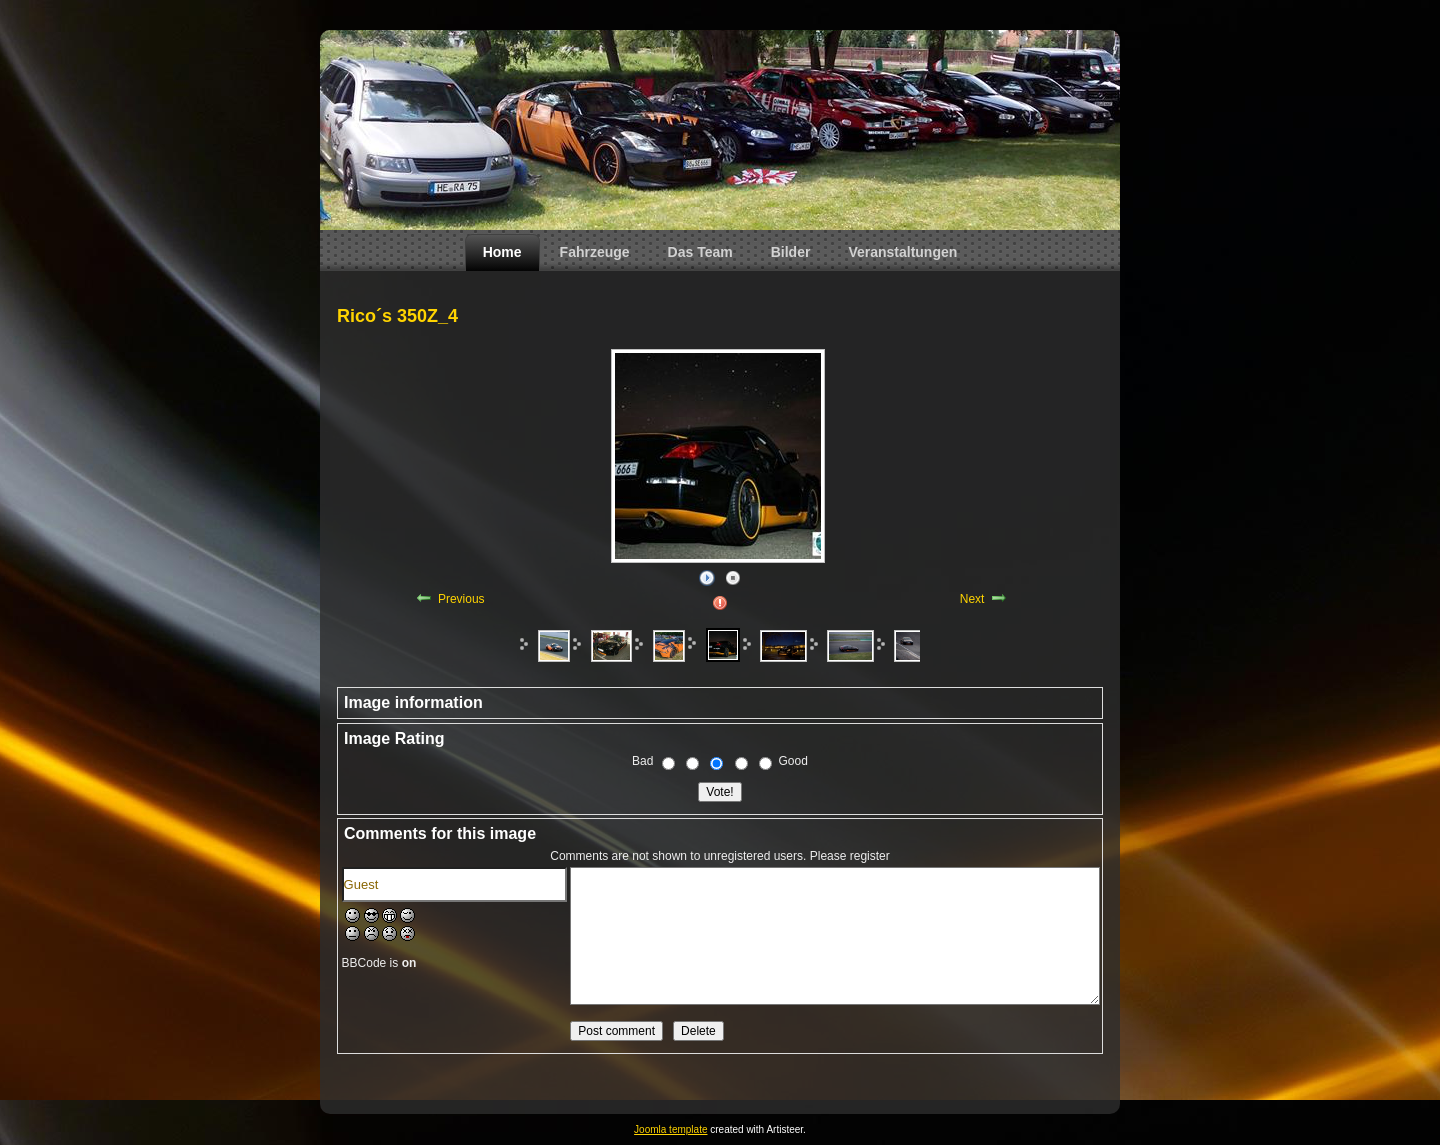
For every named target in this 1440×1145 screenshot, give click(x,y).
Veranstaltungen (902, 252)
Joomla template (670, 1129)
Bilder (791, 252)
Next (972, 599)
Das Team (700, 252)
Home (502, 252)
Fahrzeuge (595, 252)
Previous (461, 599)
